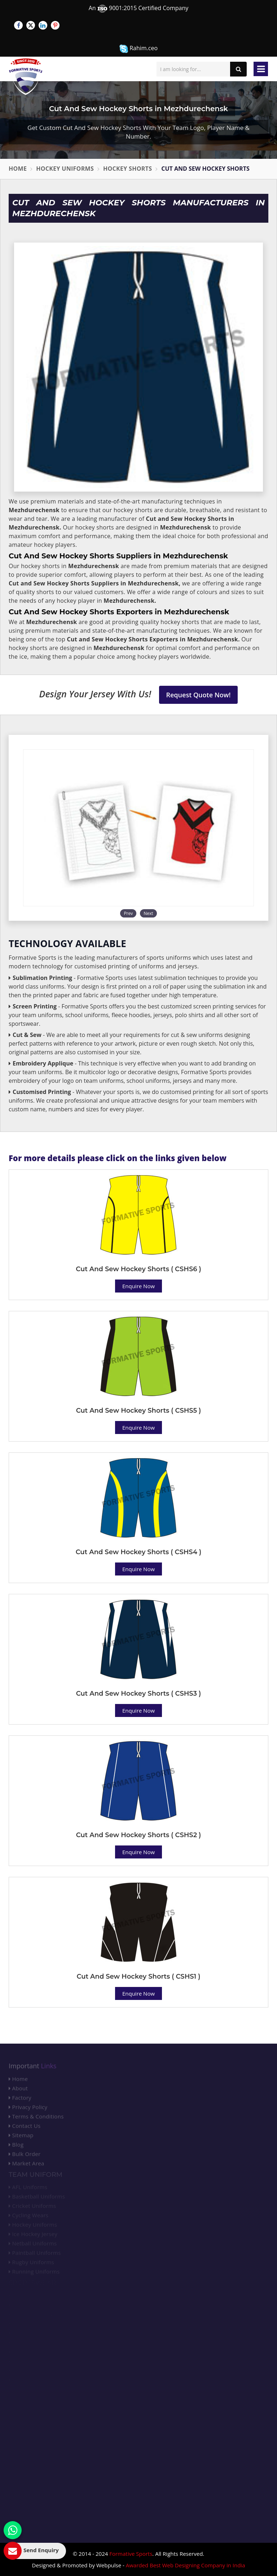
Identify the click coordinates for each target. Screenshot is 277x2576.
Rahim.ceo (138, 48)
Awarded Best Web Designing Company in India (185, 2565)
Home (18, 169)
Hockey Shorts (127, 169)
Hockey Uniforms (65, 169)
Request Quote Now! (198, 694)
